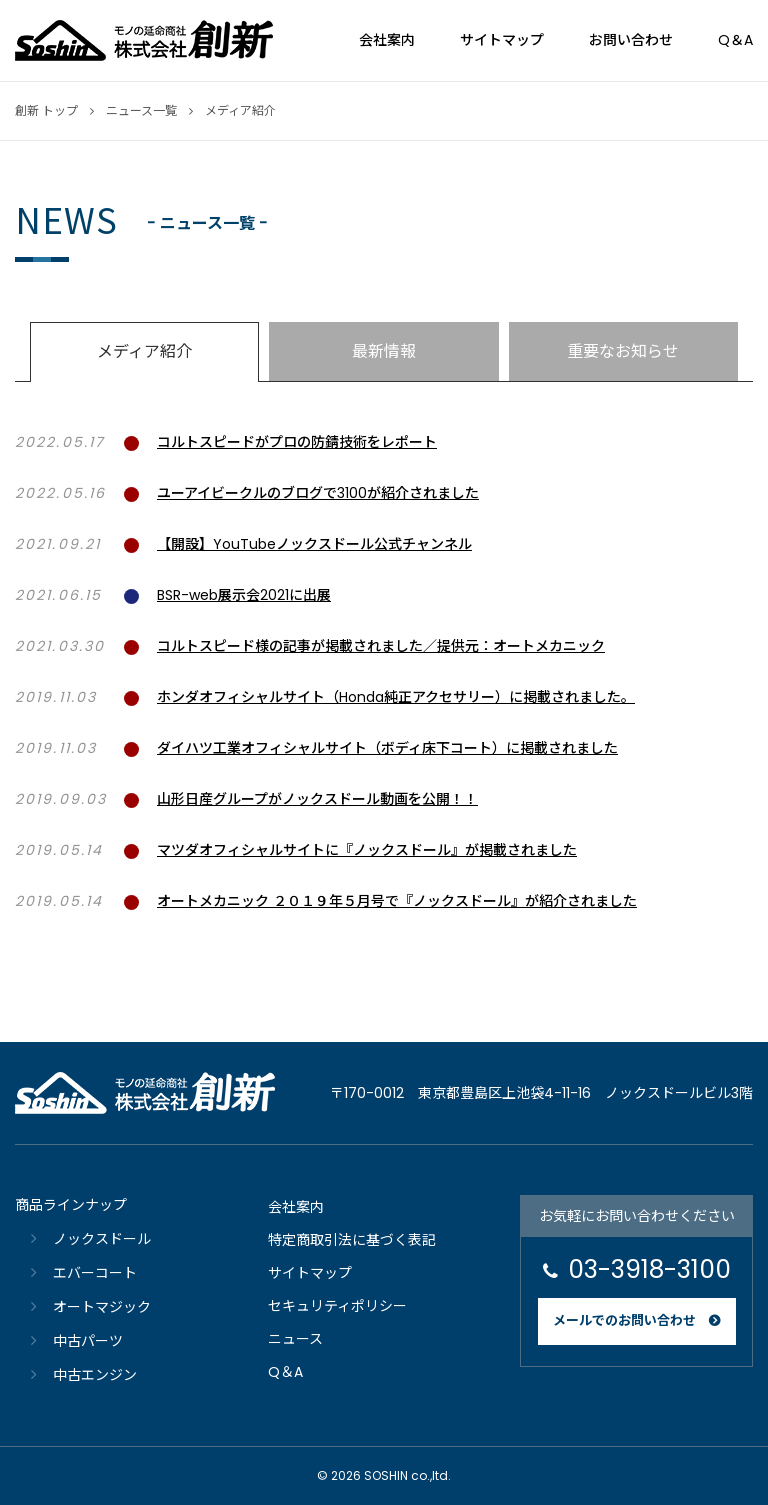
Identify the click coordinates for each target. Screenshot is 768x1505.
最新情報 (384, 351)
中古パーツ (88, 1341)
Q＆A (735, 40)
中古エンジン (95, 1375)
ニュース (295, 1339)
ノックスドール (102, 1239)
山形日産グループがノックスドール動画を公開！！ (317, 799)
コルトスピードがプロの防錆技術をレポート (297, 442)
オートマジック (102, 1307)
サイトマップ (502, 40)
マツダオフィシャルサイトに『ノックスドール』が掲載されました (367, 850)
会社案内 (387, 40)
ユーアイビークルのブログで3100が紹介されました (318, 493)
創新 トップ (46, 110)
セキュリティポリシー (337, 1306)
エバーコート (95, 1273)
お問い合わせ (631, 40)
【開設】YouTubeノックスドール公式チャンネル (314, 544)
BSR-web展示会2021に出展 (244, 595)
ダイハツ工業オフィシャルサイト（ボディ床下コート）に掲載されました (387, 748)
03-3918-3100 (649, 1269)
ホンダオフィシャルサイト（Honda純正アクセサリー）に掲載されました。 (396, 697)
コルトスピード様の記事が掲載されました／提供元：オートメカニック (381, 646)
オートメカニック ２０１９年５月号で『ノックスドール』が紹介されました (397, 901)
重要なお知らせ (623, 351)
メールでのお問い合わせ (624, 1320)
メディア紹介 (144, 351)
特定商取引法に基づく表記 (352, 1240)
